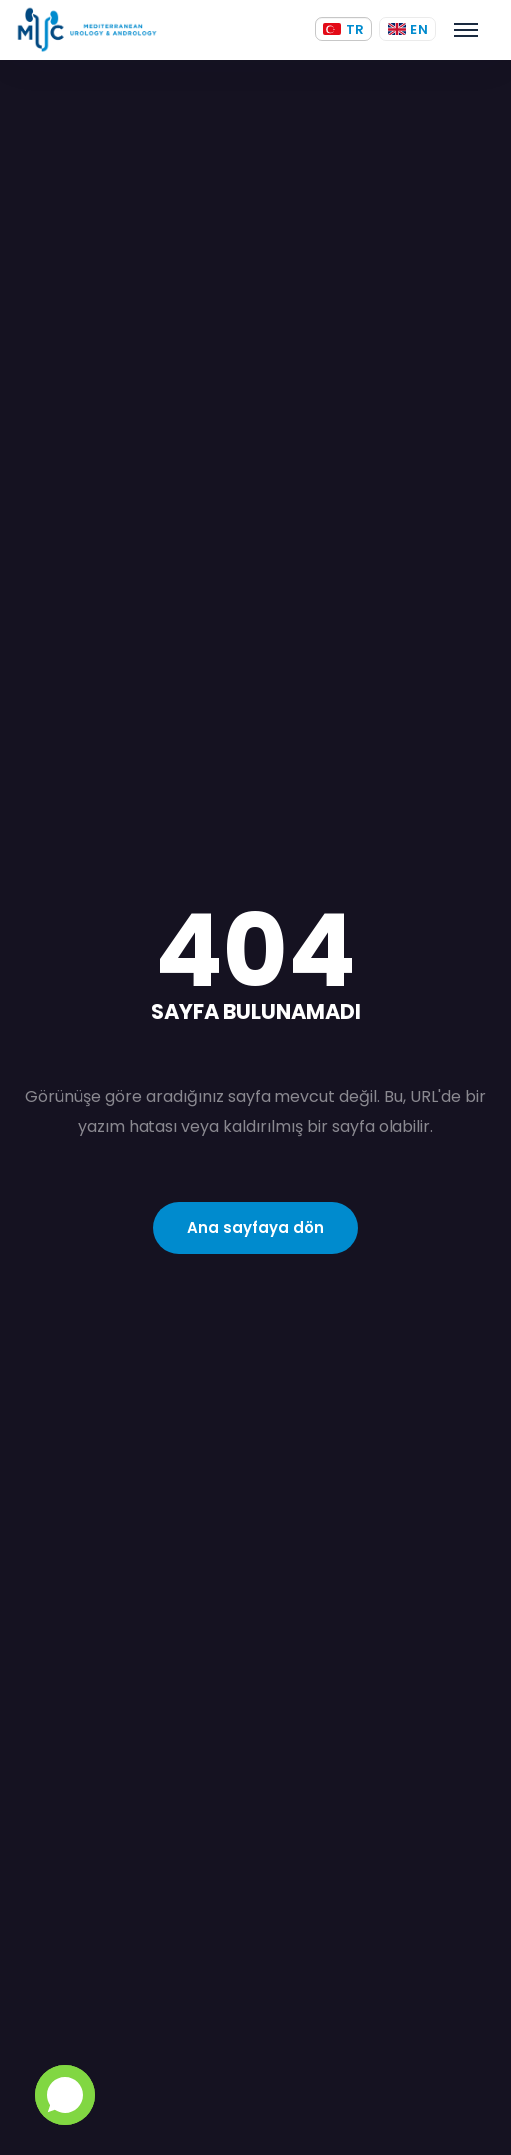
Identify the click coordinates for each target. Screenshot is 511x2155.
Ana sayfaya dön (255, 1227)
